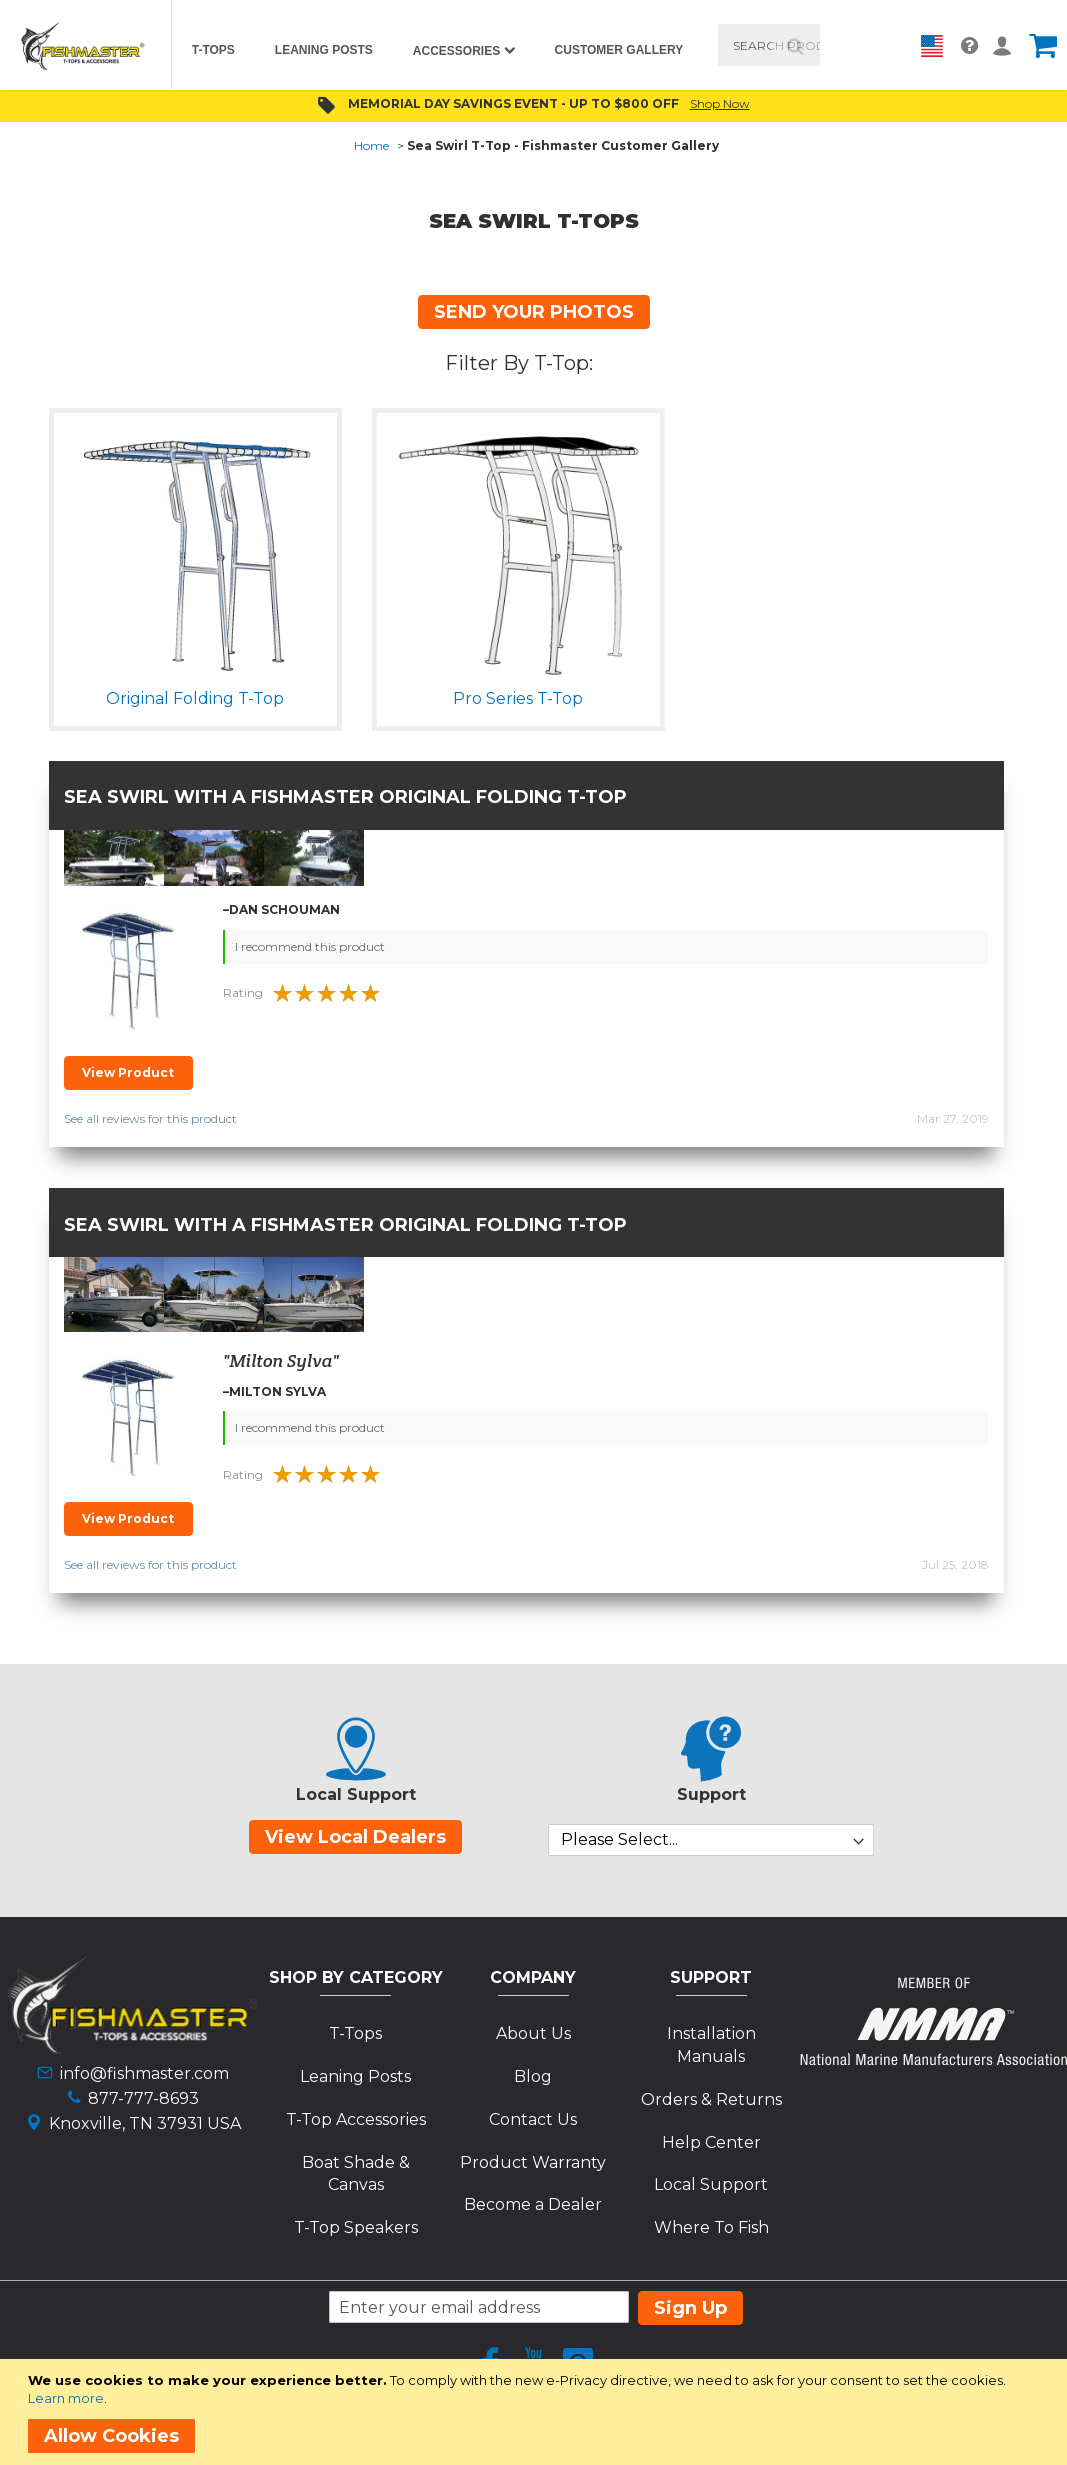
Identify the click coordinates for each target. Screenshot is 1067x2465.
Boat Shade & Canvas (356, 2174)
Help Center (711, 2142)
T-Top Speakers (356, 2227)
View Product (128, 1072)
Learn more (66, 2398)
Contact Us (533, 2119)
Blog (533, 2076)
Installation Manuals (711, 2045)
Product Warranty (533, 2162)
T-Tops (355, 2033)
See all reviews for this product (150, 1118)
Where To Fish (711, 2227)
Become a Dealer (533, 2204)
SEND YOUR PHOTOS (534, 312)
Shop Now (720, 103)
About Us (533, 2033)
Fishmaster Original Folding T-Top (439, 797)
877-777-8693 (143, 2098)
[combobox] (768, 45)
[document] (537, 2412)
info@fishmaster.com (144, 2073)
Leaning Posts (355, 2076)
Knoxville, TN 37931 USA (145, 2123)
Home (371, 145)
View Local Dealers (355, 1837)
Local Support (711, 2184)
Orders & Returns (711, 2099)
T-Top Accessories (356, 2119)
